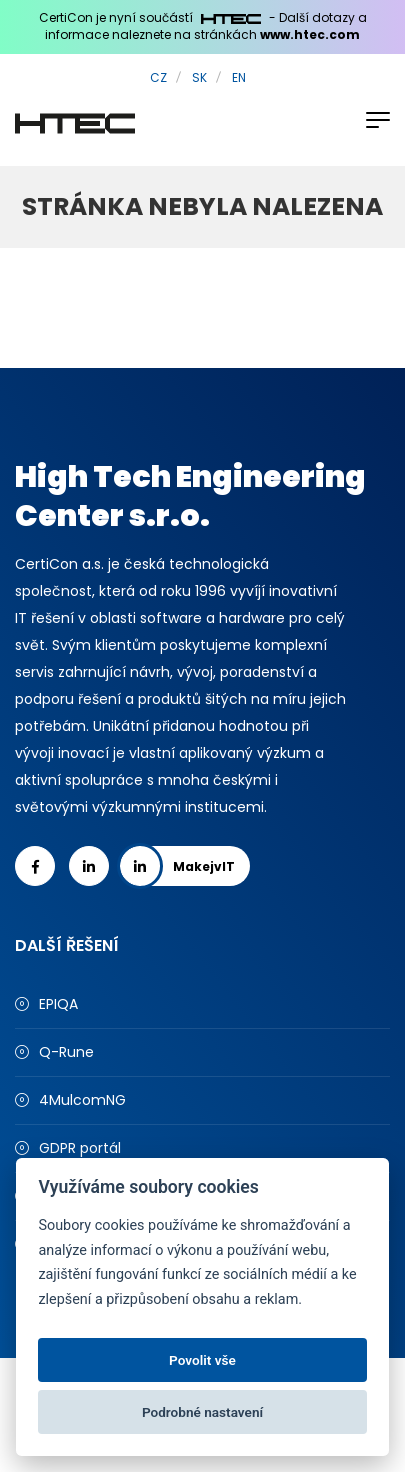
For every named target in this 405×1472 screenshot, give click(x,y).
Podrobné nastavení (202, 1412)
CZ (158, 77)
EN (239, 77)
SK (199, 77)
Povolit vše (202, 1360)
